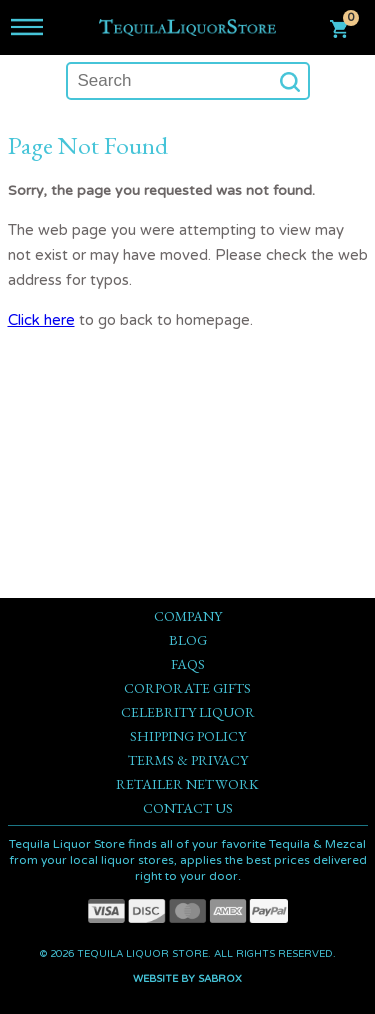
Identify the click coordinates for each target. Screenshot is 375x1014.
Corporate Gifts (187, 688)
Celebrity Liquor (188, 712)
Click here (41, 320)
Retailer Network (187, 784)
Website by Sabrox (187, 979)
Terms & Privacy (188, 760)
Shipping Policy (188, 736)
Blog (188, 640)
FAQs (188, 664)
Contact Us (188, 808)
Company (188, 616)
